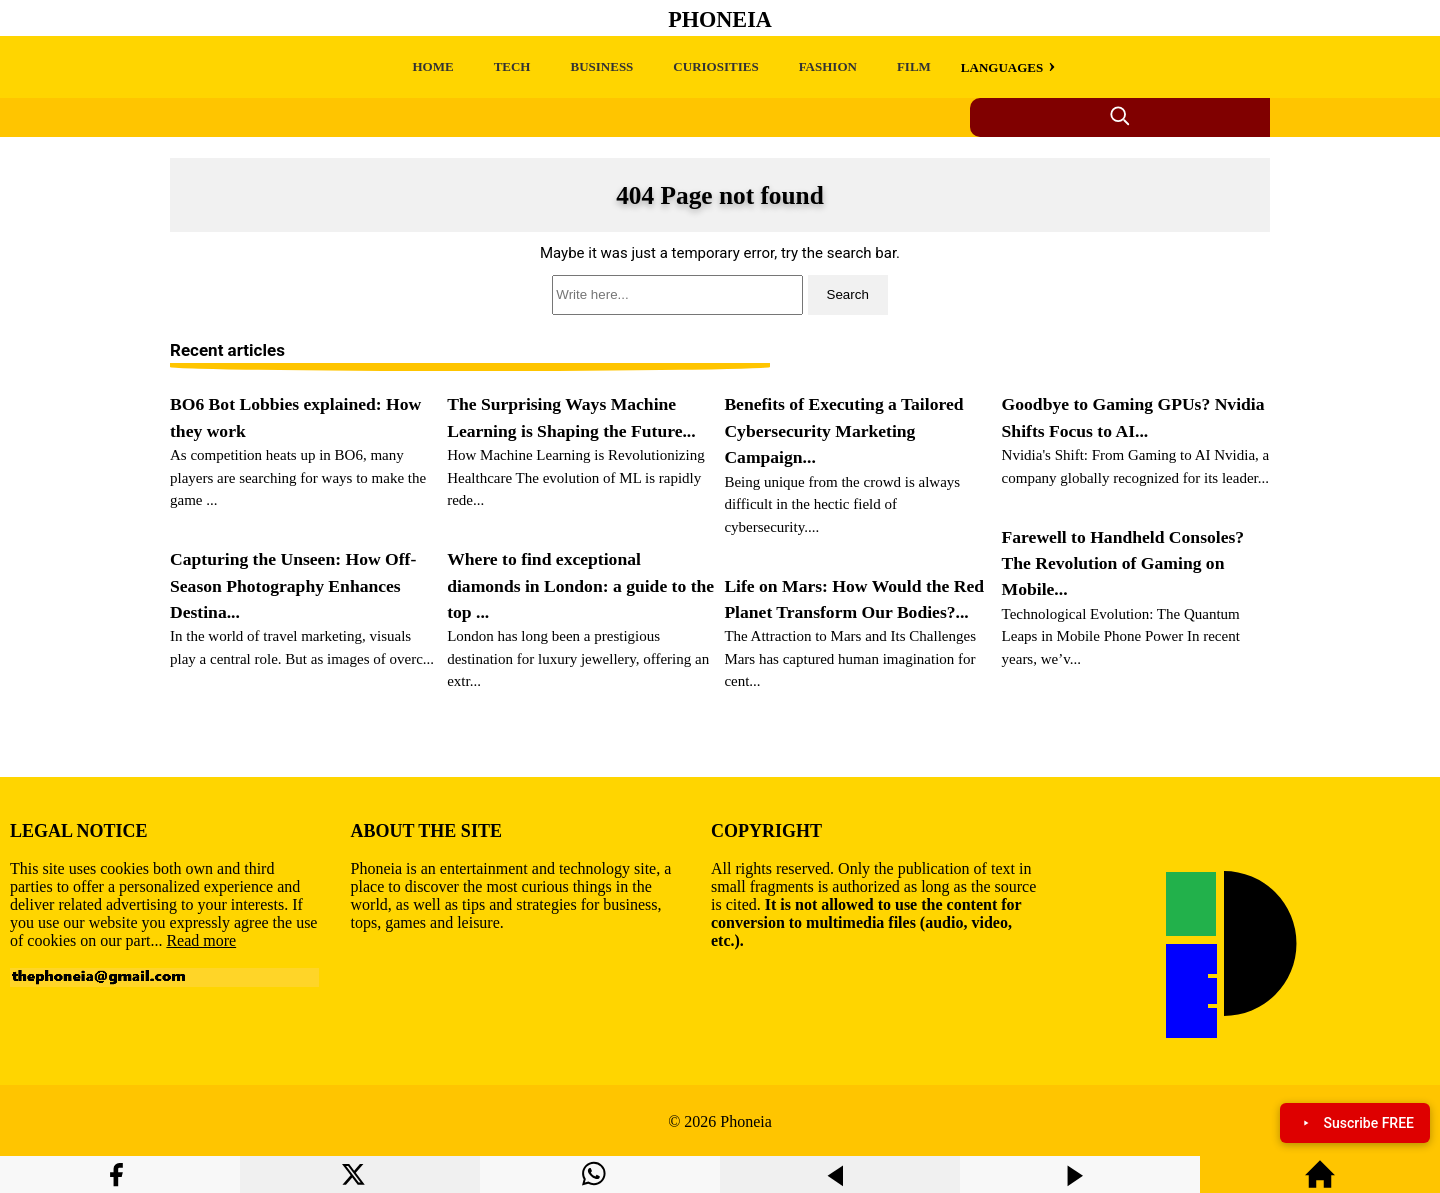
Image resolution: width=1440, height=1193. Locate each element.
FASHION (828, 66)
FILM (914, 66)
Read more (201, 940)
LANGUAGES (1002, 67)
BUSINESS (601, 66)
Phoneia (720, 19)
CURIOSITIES (715, 66)
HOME (432, 66)
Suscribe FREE (1355, 1123)
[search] (720, 295)
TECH (512, 66)
